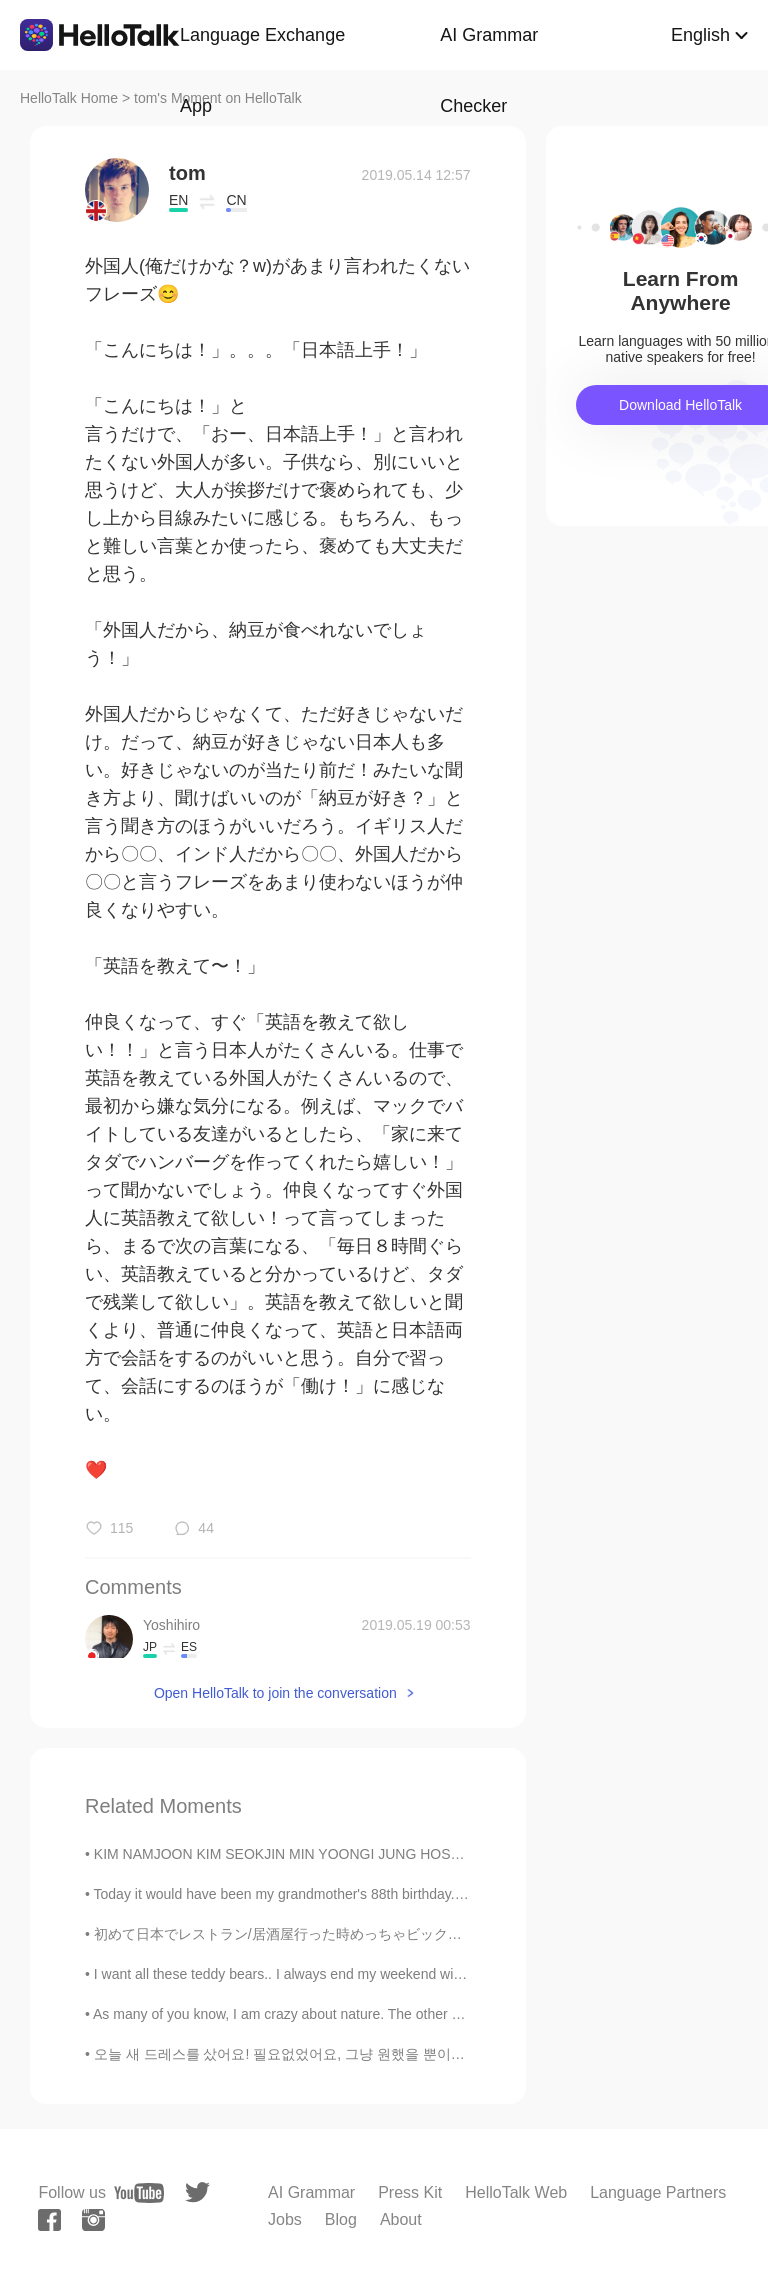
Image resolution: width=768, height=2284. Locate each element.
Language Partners (658, 2192)
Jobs (285, 2219)
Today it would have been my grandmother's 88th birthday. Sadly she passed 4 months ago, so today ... (414, 1894)
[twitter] (197, 2192)
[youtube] (139, 2193)
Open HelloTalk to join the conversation (275, 1693)
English (700, 35)
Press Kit (410, 2192)
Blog (341, 2219)
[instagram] (93, 2220)
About (401, 2219)
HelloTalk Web (516, 2192)
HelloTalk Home (69, 98)
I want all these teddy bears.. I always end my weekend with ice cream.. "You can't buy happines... (398, 1974)
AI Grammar (311, 2192)
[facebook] (49, 2220)
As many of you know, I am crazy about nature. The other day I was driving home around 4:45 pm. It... (408, 2014)
